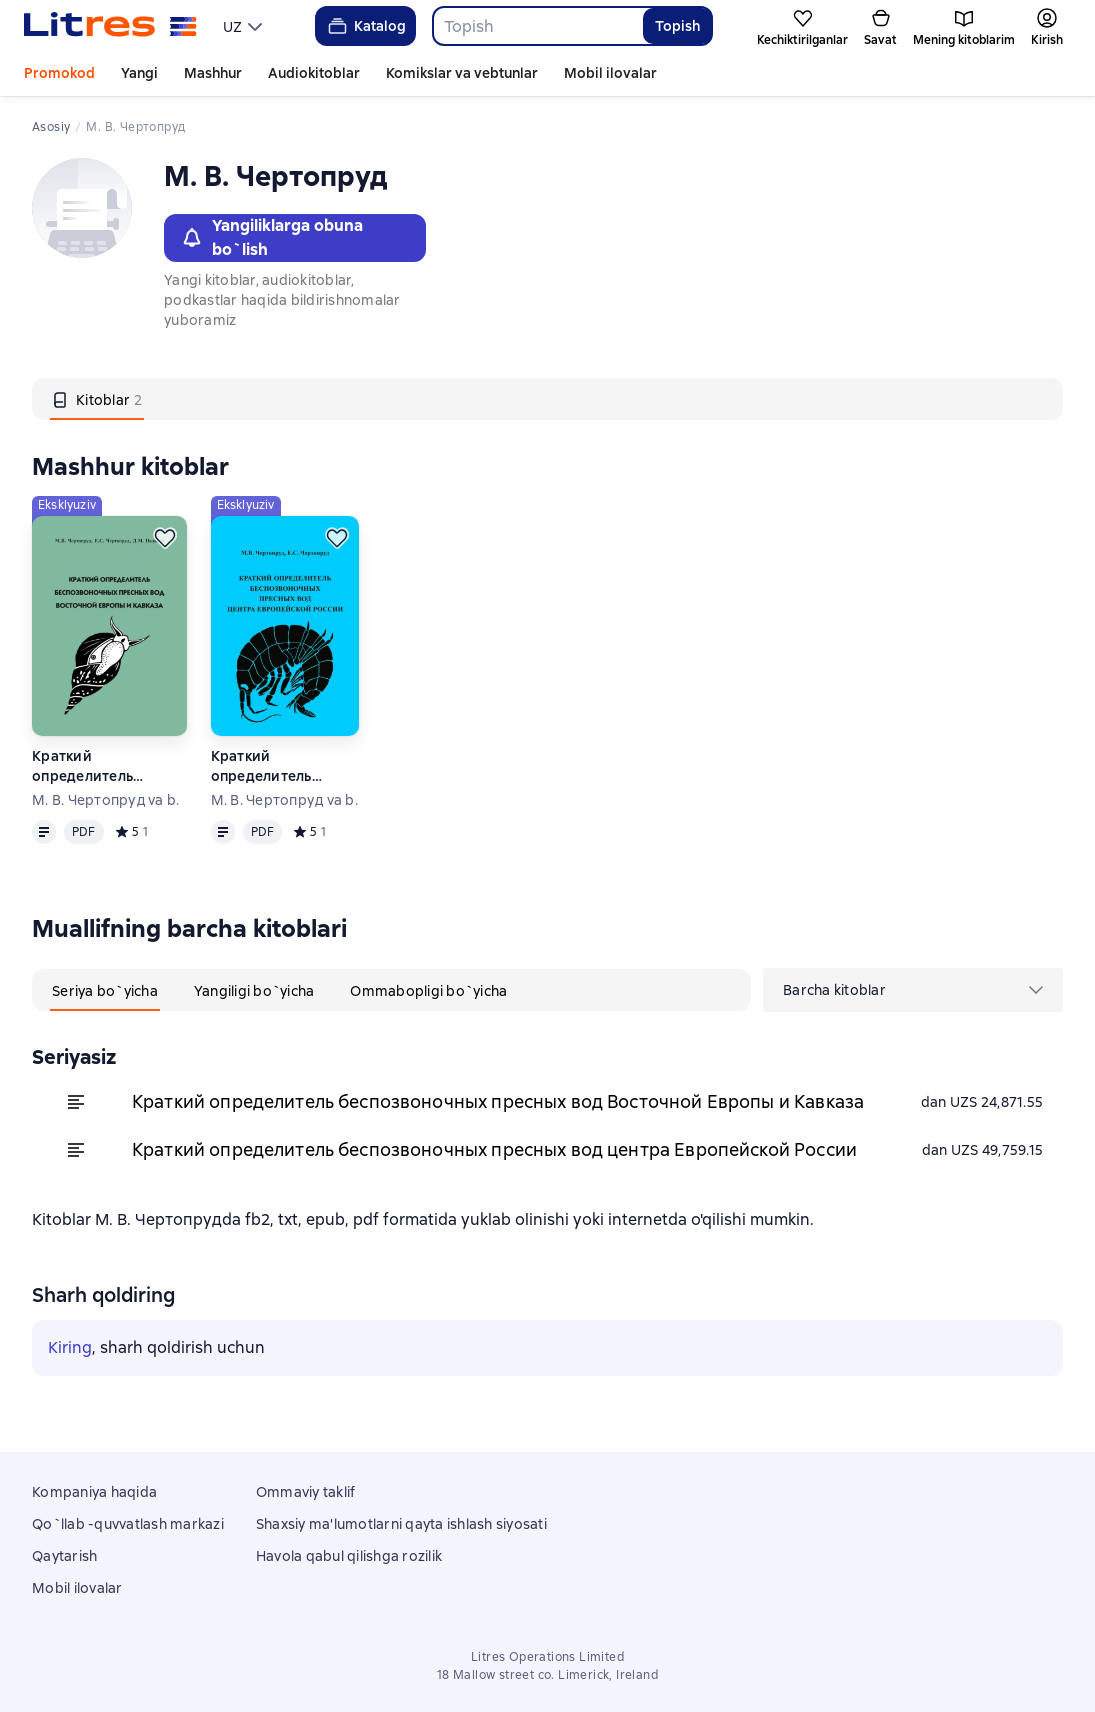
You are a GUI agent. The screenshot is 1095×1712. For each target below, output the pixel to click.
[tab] (97, 399)
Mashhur (213, 73)
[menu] (245, 26)
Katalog (365, 26)
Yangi (139, 73)
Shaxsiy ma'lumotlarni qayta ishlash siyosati (401, 1524)
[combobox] (537, 26)
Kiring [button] (70, 1347)
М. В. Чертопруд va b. (105, 800)
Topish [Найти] (677, 26)
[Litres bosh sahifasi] (110, 26)
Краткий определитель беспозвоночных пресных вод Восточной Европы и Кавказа (105, 766)
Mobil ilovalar (610, 73)
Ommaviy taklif (306, 1492)
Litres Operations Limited (547, 1657)
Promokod (59, 73)
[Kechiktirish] (165, 538)
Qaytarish (64, 1556)
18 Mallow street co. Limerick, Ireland (547, 1675)
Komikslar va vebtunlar (462, 73)
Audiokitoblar (314, 73)
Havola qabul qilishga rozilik (349, 1556)
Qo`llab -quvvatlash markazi (128, 1524)
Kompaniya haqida (94, 1492)
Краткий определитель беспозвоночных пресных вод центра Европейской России (285, 766)
